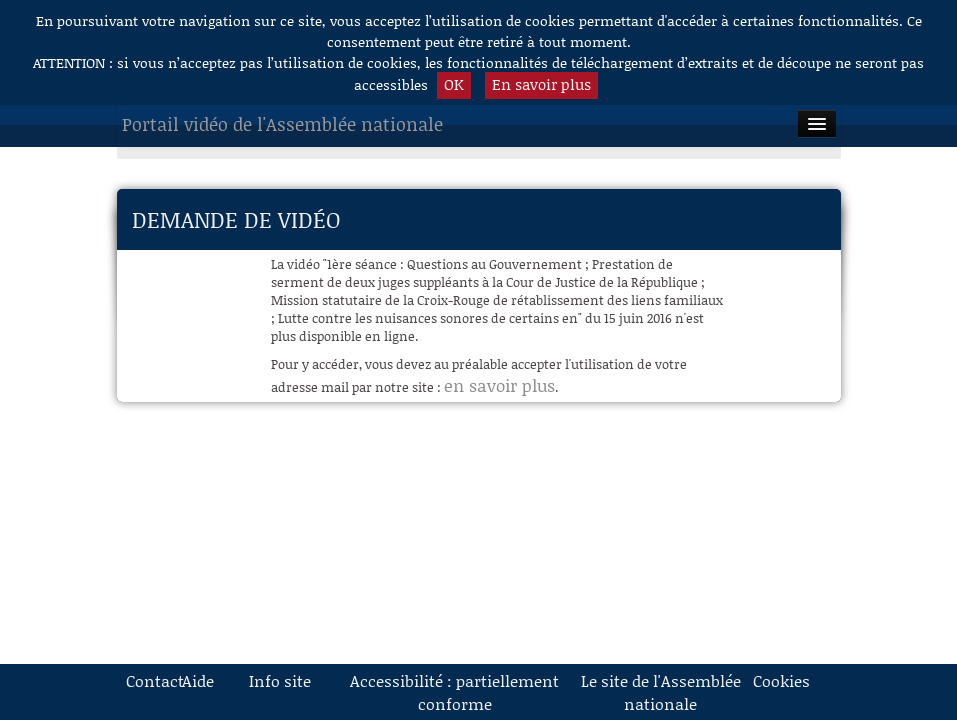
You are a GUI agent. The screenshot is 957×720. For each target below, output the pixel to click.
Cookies (774, 680)
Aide (198, 680)
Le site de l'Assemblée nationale (661, 692)
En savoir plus (541, 84)
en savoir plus (499, 385)
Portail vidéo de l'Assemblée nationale (282, 124)
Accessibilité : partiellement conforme (454, 692)
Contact (147, 680)
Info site (280, 680)
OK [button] (454, 84)
